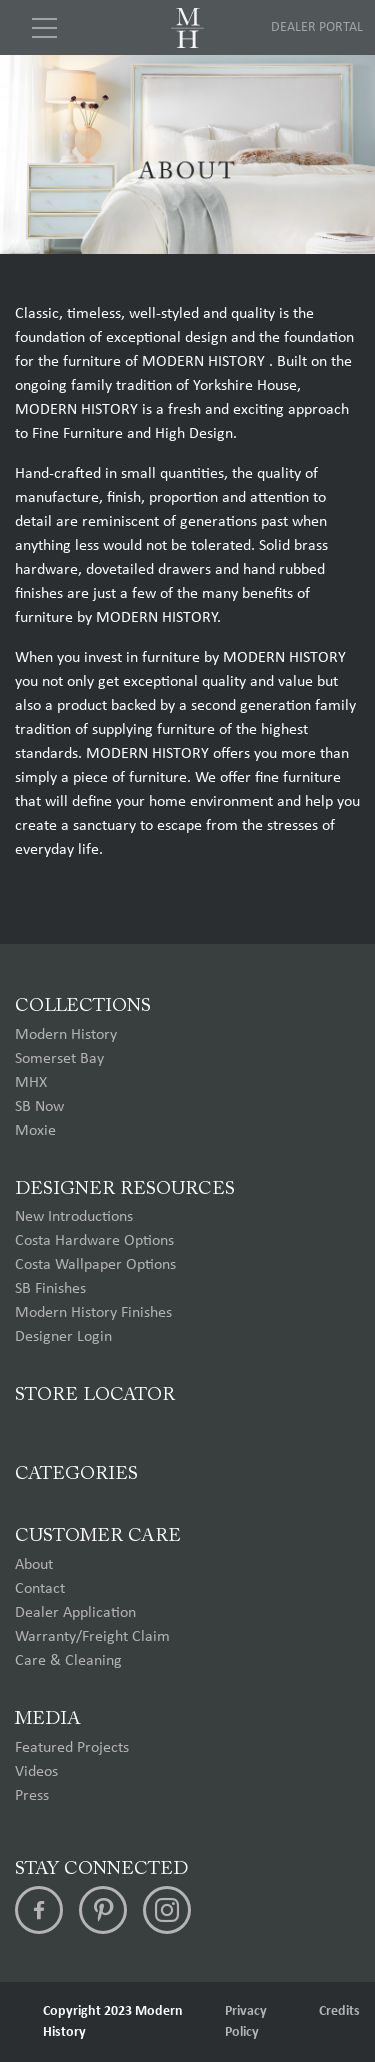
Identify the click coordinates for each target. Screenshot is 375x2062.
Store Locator (95, 1395)
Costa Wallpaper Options (95, 1265)
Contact (40, 1589)
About (34, 1565)
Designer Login (63, 1337)
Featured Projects (72, 1748)
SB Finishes (50, 1289)
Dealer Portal (317, 27)
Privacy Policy (246, 2022)
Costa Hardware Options (94, 1241)
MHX (31, 1083)
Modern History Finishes (93, 1313)
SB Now (39, 1107)
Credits (339, 2011)
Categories (76, 1474)
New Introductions (74, 1217)
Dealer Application (75, 1613)
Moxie (35, 1131)
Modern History (66, 1035)
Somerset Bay (59, 1059)
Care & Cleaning (68, 1661)
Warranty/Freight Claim (92, 1637)
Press (32, 1796)
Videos (36, 1772)
